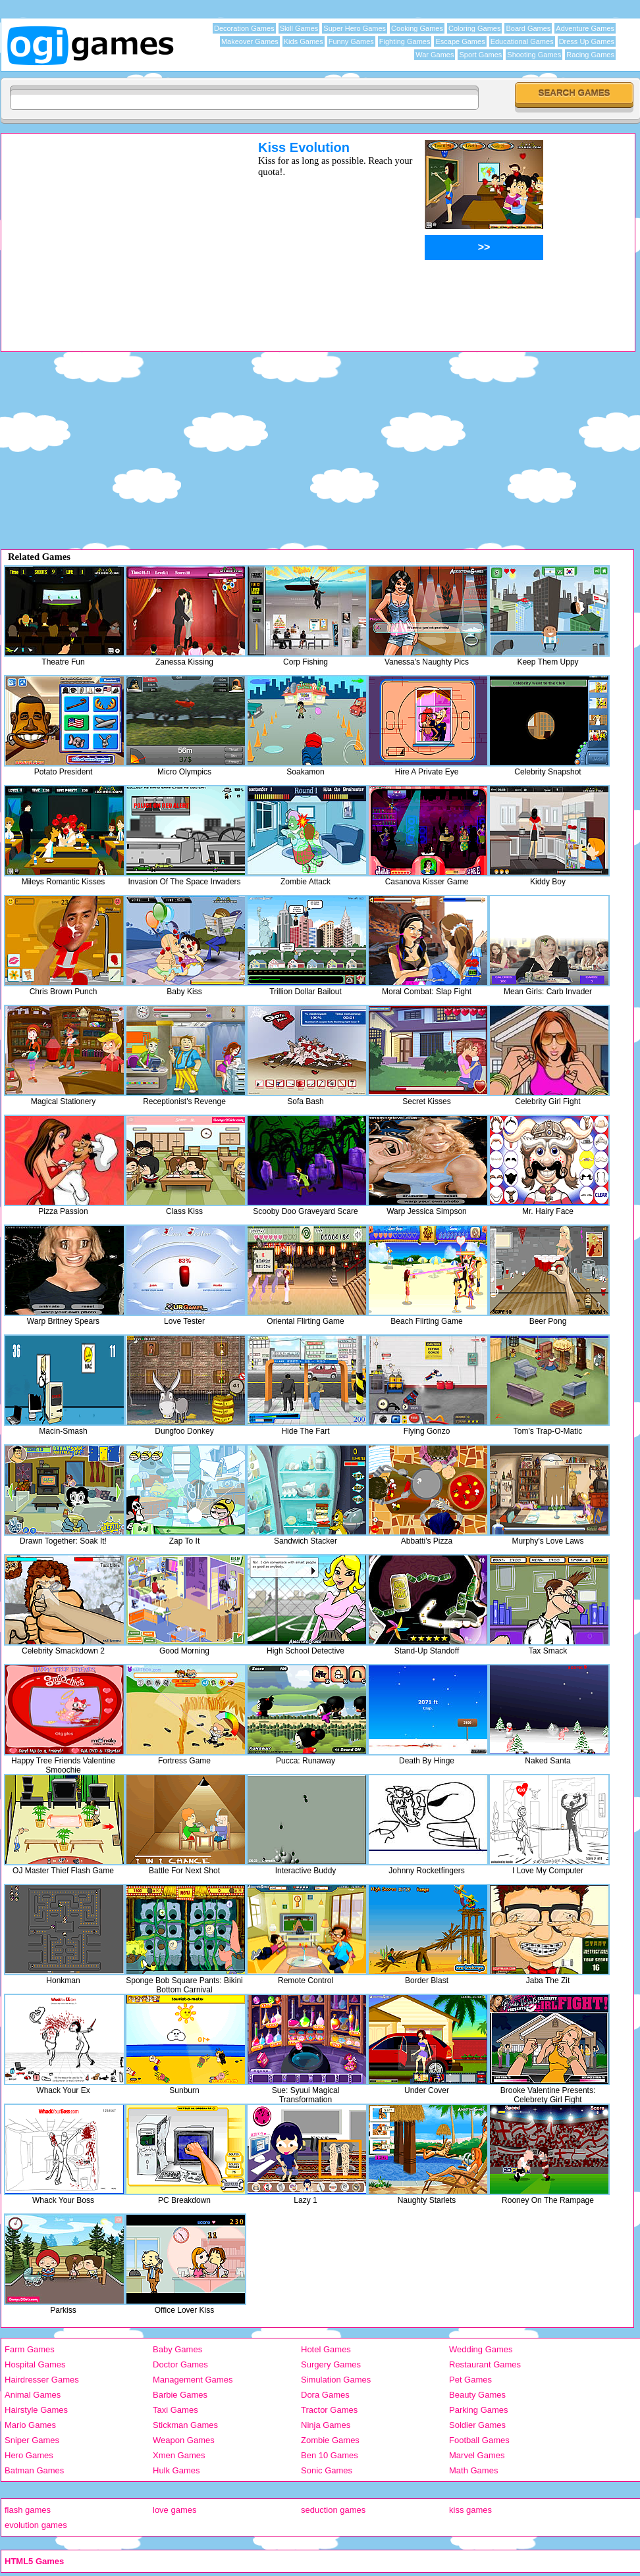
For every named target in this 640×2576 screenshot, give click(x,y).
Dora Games (325, 2395)
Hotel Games (326, 2349)
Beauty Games (477, 2395)
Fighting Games (405, 41)
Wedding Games (481, 2349)
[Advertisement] (112, 232)
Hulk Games (176, 2470)
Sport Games (480, 55)
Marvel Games (477, 2455)
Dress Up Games (586, 41)
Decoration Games (244, 28)
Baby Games (177, 2349)
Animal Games (33, 2395)
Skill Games (299, 28)
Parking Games (478, 2410)
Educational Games (522, 41)
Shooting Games (534, 55)
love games (174, 2510)
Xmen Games (179, 2455)
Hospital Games (35, 2364)
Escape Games (460, 41)
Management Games (192, 2380)
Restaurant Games (485, 2364)
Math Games (473, 2470)
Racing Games (590, 55)
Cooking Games (417, 28)
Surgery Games (331, 2364)
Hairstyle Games (36, 2410)
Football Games (479, 2440)
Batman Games (34, 2470)
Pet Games (470, 2380)
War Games (434, 55)
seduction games (333, 2510)
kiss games (470, 2510)
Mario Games (30, 2425)
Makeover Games (250, 41)
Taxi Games (175, 2410)
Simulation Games (336, 2380)
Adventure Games (585, 28)
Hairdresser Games (42, 2380)
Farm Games (30, 2349)
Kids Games (303, 41)
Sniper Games (32, 2440)
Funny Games (351, 41)
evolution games (36, 2525)
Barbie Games (180, 2395)
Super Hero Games (354, 28)
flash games (28, 2510)
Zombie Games (330, 2440)
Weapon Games (184, 2440)
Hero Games (29, 2455)
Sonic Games (326, 2470)
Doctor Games (180, 2364)
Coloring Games (474, 28)
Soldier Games (477, 2425)
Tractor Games (329, 2410)
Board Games (528, 28)
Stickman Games (185, 2425)
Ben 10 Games (329, 2455)
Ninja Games (325, 2425)
